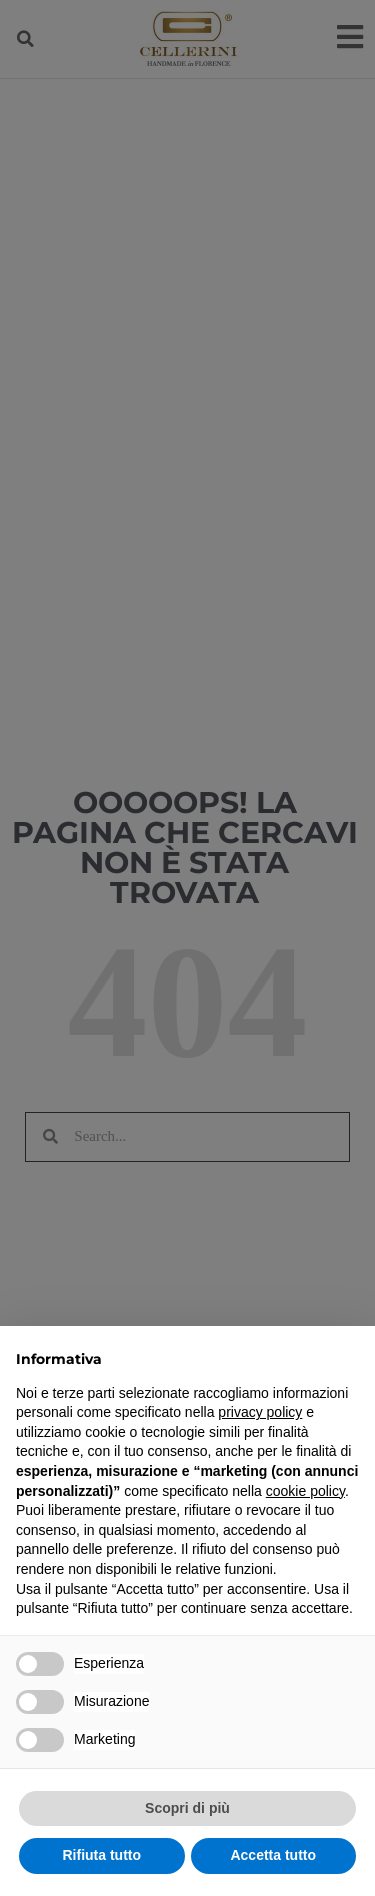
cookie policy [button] (305, 1491)
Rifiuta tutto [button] (101, 1855)
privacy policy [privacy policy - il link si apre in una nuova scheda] (260, 1412)
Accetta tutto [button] (273, 1855)
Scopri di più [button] (187, 1808)
